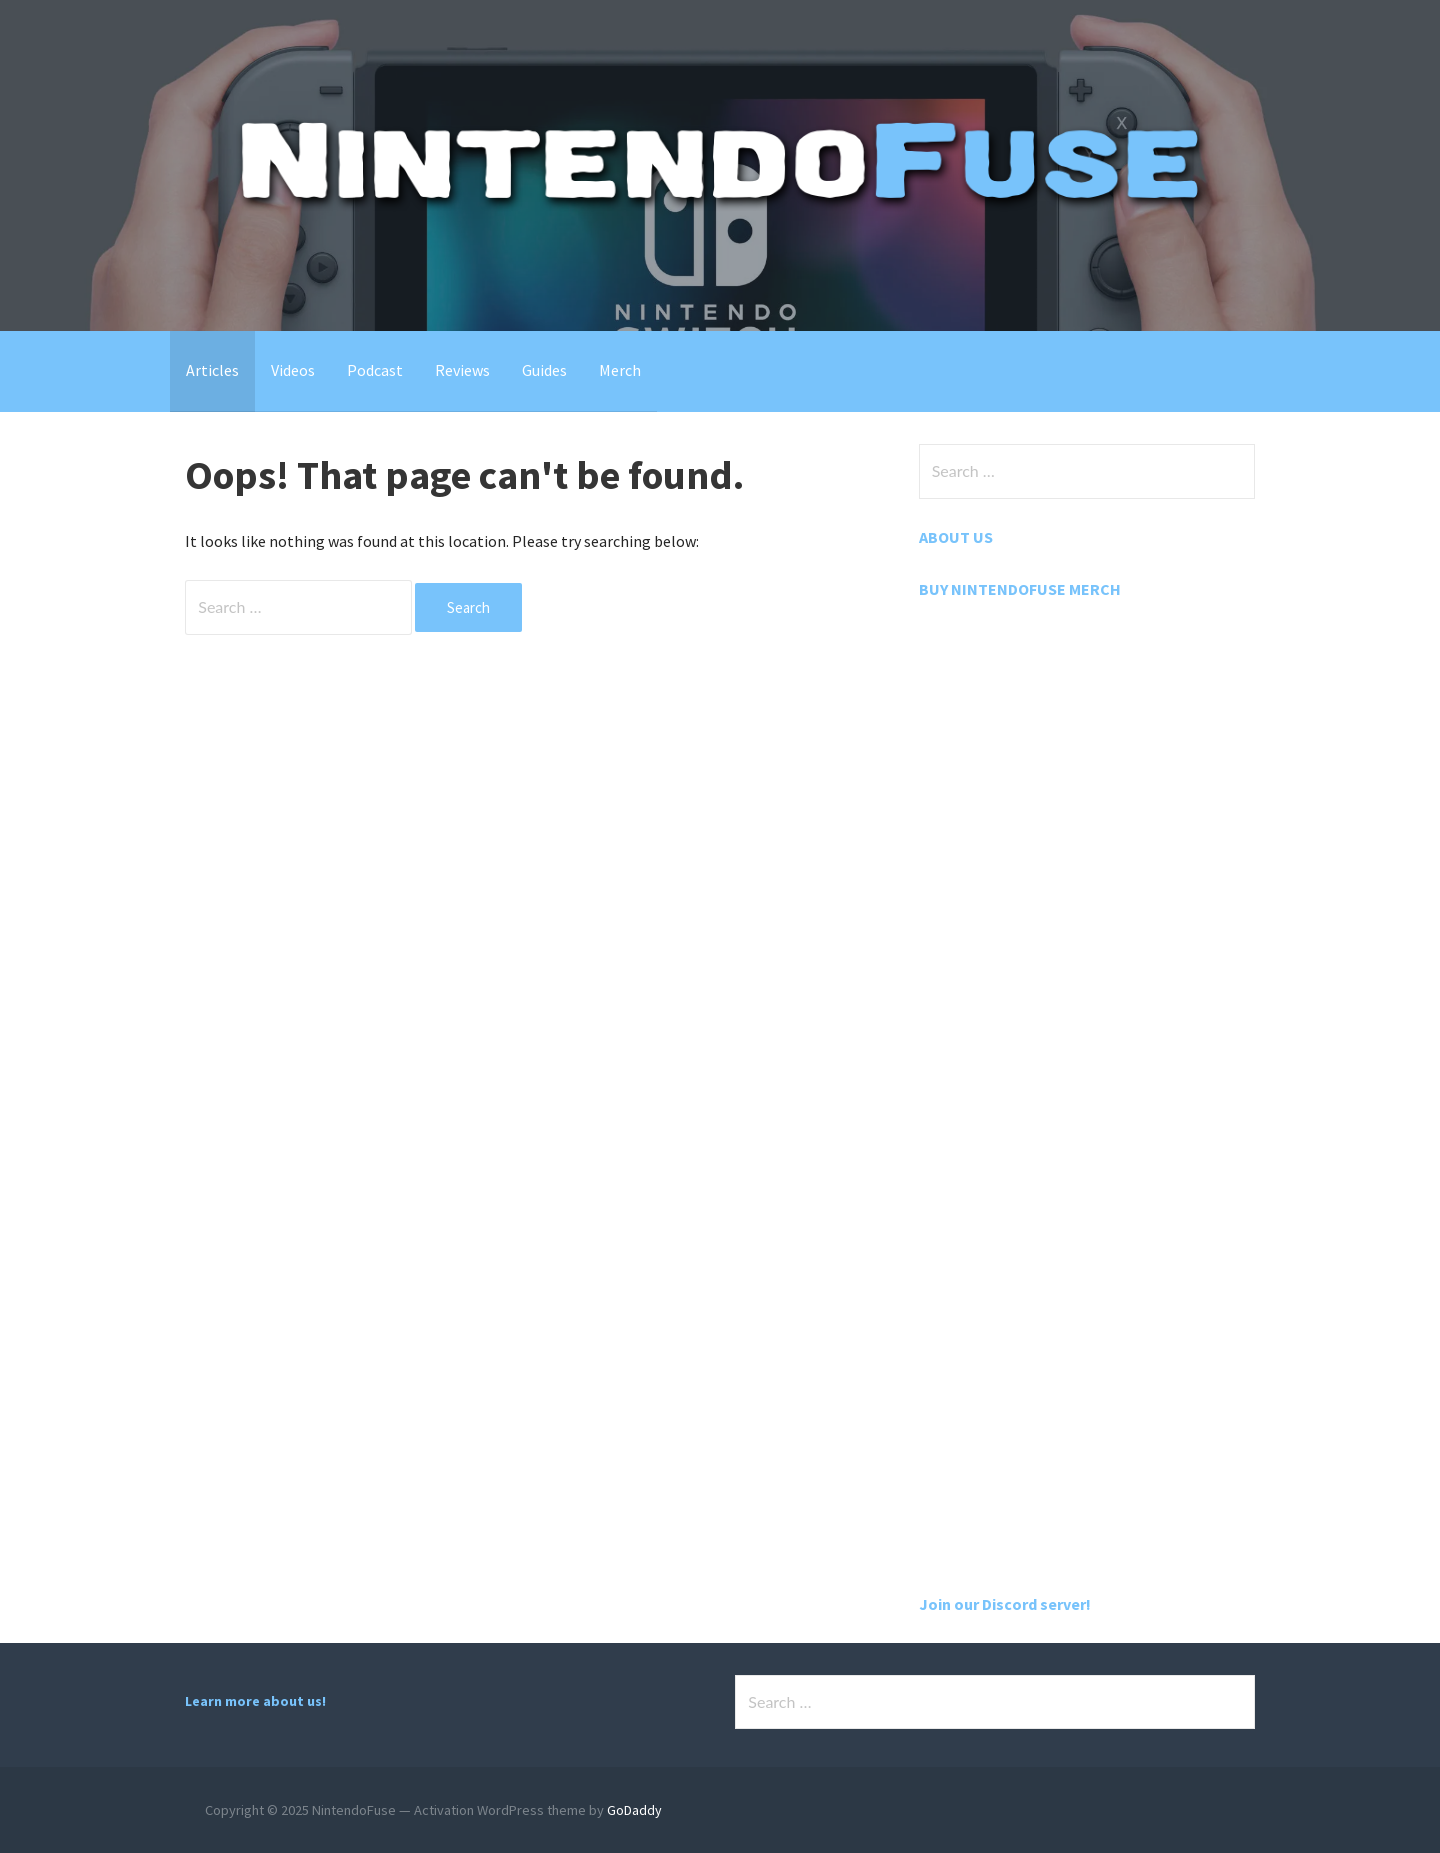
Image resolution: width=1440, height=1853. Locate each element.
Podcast (375, 370)
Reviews (462, 370)
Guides (544, 370)
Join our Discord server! (1005, 1604)
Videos (293, 370)
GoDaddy (634, 1810)
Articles (212, 370)
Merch (620, 370)
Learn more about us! (255, 1701)
